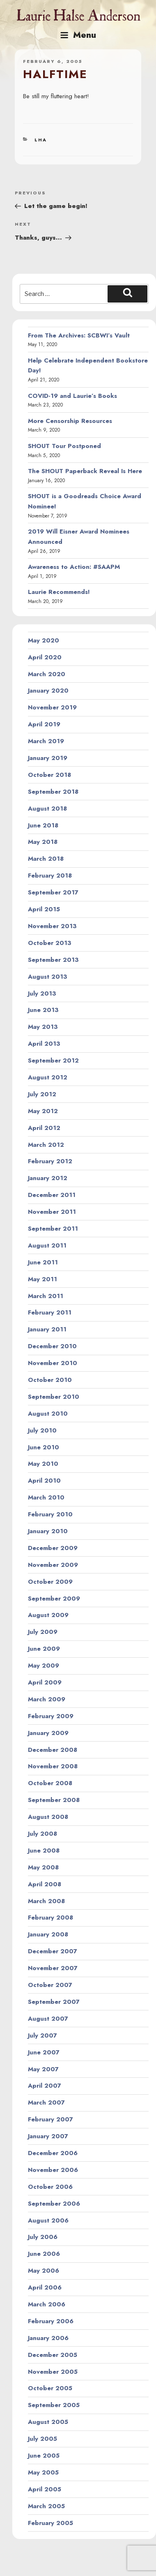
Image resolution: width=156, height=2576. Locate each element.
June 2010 (43, 1447)
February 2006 (50, 2321)
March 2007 (46, 2102)
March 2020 (46, 674)
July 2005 (42, 2438)
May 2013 (43, 1026)
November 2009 (53, 1564)
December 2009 (53, 1548)
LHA (40, 139)
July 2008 (42, 1833)
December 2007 (52, 1951)
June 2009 (44, 1648)
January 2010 (48, 1531)
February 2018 (50, 875)
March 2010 (46, 1497)
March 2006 (46, 2304)
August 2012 (47, 1077)
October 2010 (50, 1379)
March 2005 (46, 2506)
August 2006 (48, 2220)
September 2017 (53, 892)
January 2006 (48, 2338)
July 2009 (42, 1631)
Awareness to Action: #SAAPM (74, 566)
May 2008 (43, 1867)
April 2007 (44, 2085)
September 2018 (53, 791)
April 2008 (44, 1884)
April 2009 (45, 1682)
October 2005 (50, 2388)
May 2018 (42, 841)
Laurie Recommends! (59, 591)
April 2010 (44, 1480)
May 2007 (43, 2069)
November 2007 (53, 1968)
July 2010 (42, 1430)
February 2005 (50, 2522)
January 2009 (48, 1732)
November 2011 (52, 1211)
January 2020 (48, 690)
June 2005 (44, 2455)
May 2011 (42, 1279)
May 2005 (43, 2472)
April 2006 (45, 2287)
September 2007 (54, 2001)
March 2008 (46, 1901)
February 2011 (49, 1312)
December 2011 (52, 1194)
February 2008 (50, 1917)
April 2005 (44, 2489)
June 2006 (44, 2253)
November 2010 (52, 1363)
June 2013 (43, 1009)
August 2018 (47, 808)
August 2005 (48, 2421)
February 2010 (50, 1514)
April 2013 (44, 1043)
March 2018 (46, 858)
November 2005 (53, 2371)
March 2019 (46, 741)
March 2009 (46, 1699)
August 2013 (47, 976)
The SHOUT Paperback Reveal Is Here (85, 471)
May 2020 (43, 640)
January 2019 (47, 757)
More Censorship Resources (70, 420)
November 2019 (52, 707)
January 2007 (48, 2136)
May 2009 (43, 1665)
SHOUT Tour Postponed (64, 446)
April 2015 (44, 909)
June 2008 (44, 1850)
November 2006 (53, 2169)
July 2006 (42, 2236)
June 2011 (43, 1262)
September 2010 (53, 1396)
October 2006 (50, 2186)
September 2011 (53, 1228)
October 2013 (49, 942)
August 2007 (48, 2018)
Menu (78, 35)
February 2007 (50, 2119)
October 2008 (50, 1783)
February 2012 (50, 1161)
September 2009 (54, 1598)
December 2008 (52, 1749)
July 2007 (42, 2035)
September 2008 (54, 1799)
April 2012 (44, 1127)
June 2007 (44, 2052)
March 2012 (46, 1144)
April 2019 (44, 724)
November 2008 (53, 1766)
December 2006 (53, 2153)
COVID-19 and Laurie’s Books (72, 395)
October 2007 (50, 1984)
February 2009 (50, 1716)
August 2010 (48, 1413)
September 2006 (54, 2203)
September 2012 (53, 1060)
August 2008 (48, 1816)
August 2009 (48, 1615)
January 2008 (48, 1934)
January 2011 (47, 1329)
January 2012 (47, 1178)
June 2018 (43, 825)
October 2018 (49, 774)
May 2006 (43, 2270)
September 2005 (54, 2405)
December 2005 (52, 2354)
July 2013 (42, 993)
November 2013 (52, 926)
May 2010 (43, 1463)
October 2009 (50, 1581)
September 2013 (53, 959)
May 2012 (43, 1111)
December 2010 (52, 1346)
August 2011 (47, 1245)
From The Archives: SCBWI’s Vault (79, 335)
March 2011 (45, 1296)
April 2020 (45, 657)
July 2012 (42, 1094)
